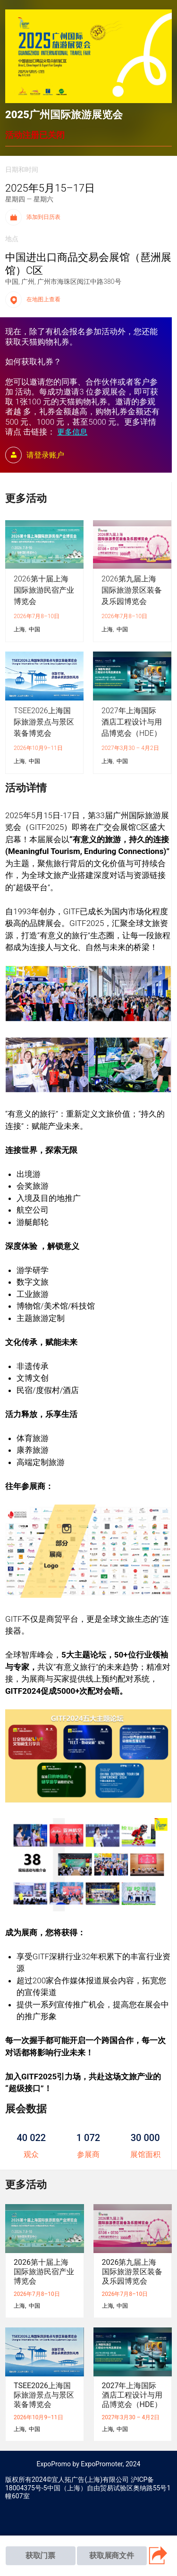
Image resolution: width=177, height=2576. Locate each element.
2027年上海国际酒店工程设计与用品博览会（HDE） (131, 722)
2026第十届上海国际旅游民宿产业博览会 (44, 590)
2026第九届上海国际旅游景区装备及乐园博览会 (131, 590)
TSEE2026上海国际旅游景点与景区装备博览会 (44, 722)
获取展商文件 (112, 2555)
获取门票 (40, 2555)
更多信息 (72, 431)
